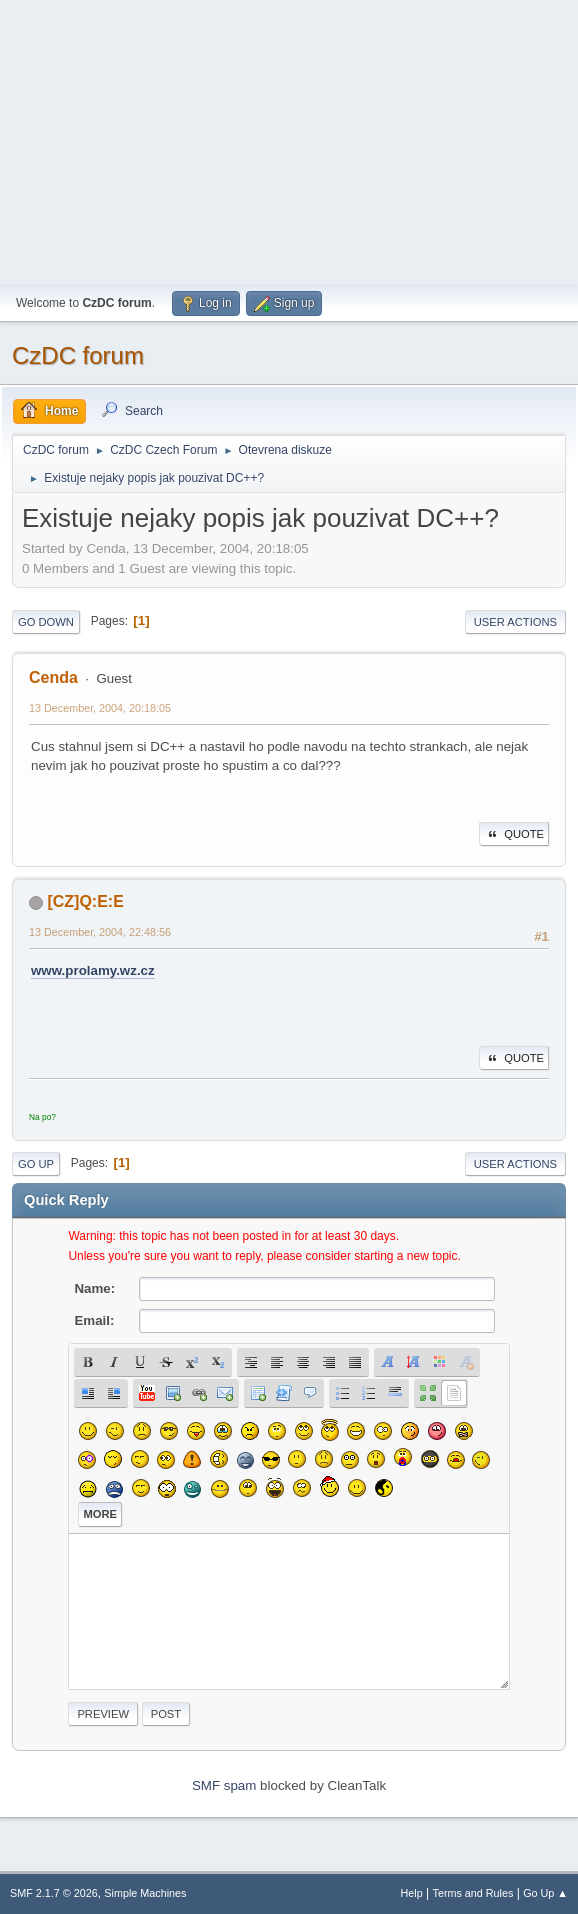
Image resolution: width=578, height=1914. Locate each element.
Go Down (46, 622)
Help (412, 1893)
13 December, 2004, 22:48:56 (100, 932)
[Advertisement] (289, 140)
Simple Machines (145, 1893)
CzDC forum (78, 355)
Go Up (36, 1164)
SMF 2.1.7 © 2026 (54, 1893)
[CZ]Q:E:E (85, 901)
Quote (514, 834)
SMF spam (224, 1785)
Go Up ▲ (545, 1893)
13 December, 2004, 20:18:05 (100, 708)
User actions (515, 622)
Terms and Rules (473, 1893)
